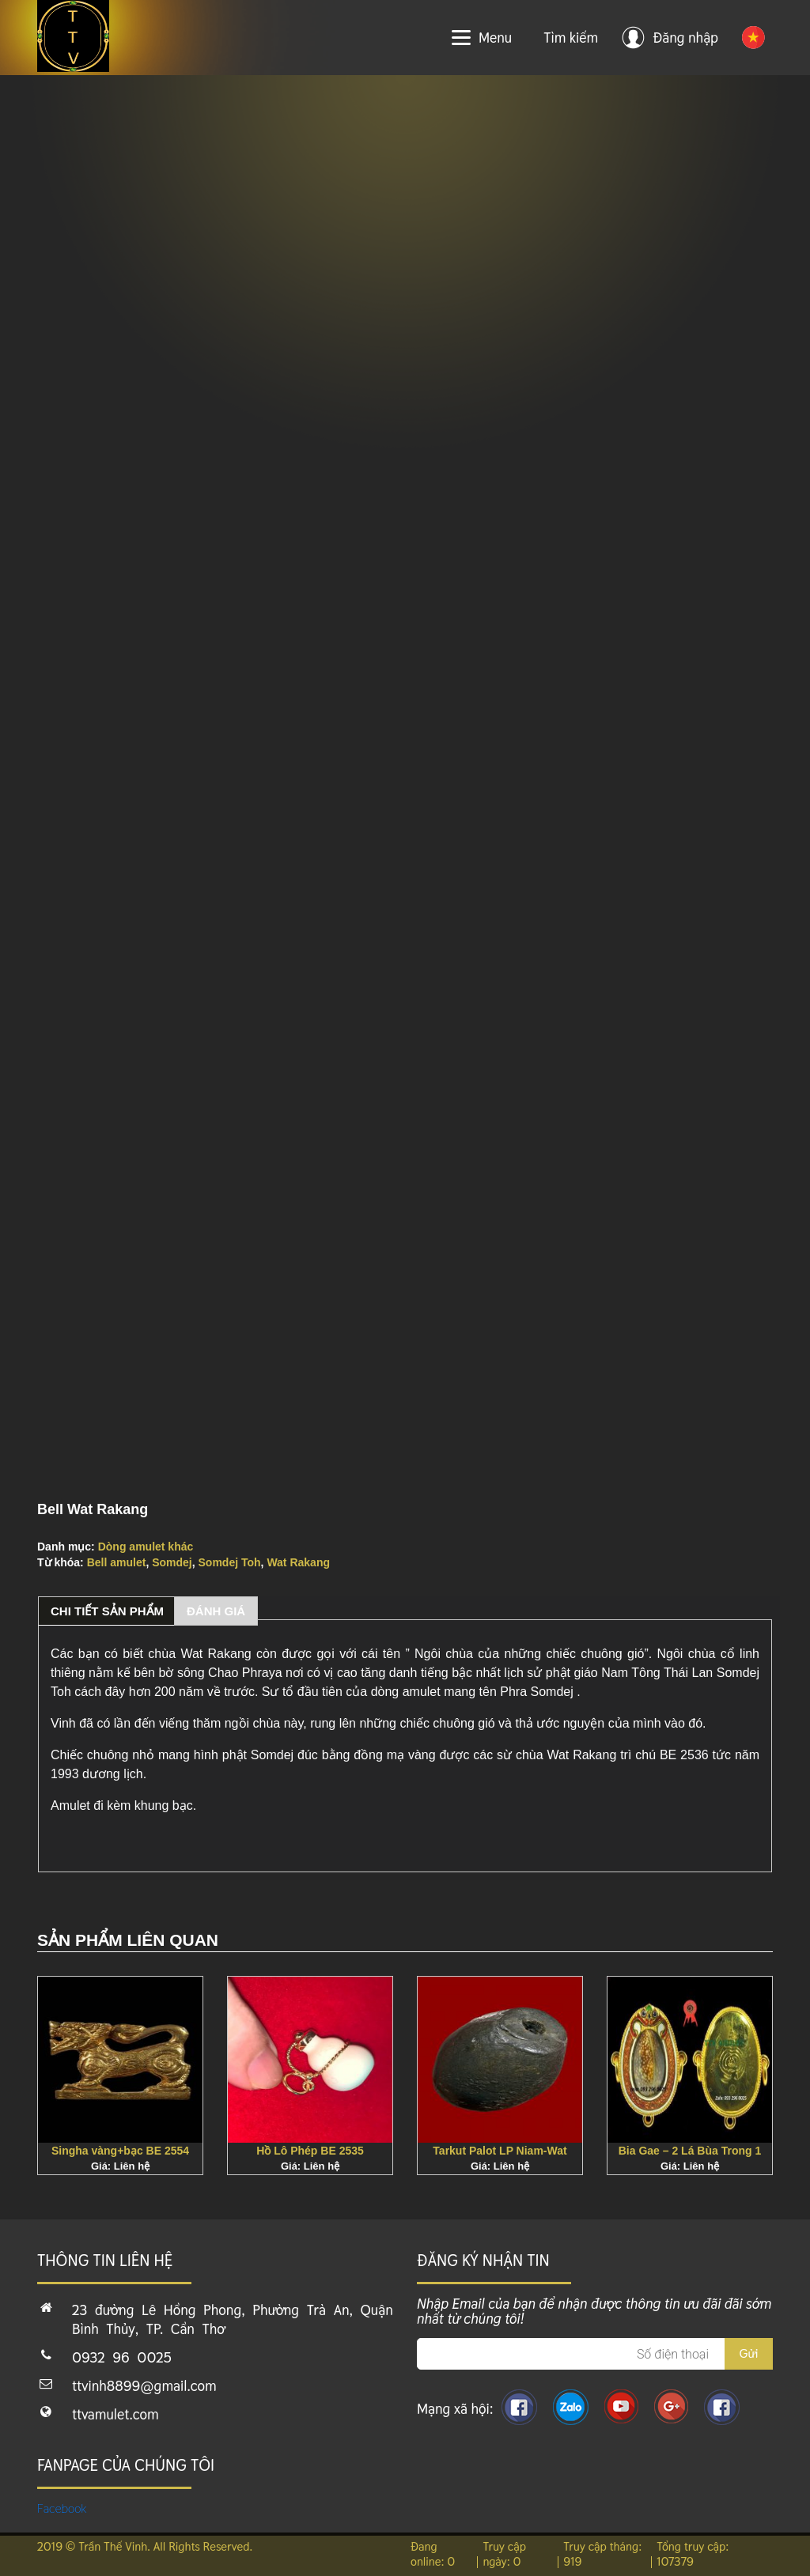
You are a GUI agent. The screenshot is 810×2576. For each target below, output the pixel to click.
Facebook (62, 2508)
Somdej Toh (230, 1562)
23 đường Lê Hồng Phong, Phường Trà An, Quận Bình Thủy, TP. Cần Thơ (232, 2319)
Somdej (172, 1562)
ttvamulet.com (115, 2414)
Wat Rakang (298, 1562)
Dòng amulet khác (146, 1546)
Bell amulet (116, 1562)
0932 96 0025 (122, 2357)
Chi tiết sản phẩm (107, 1611)
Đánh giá (216, 1611)
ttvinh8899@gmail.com (144, 2386)
